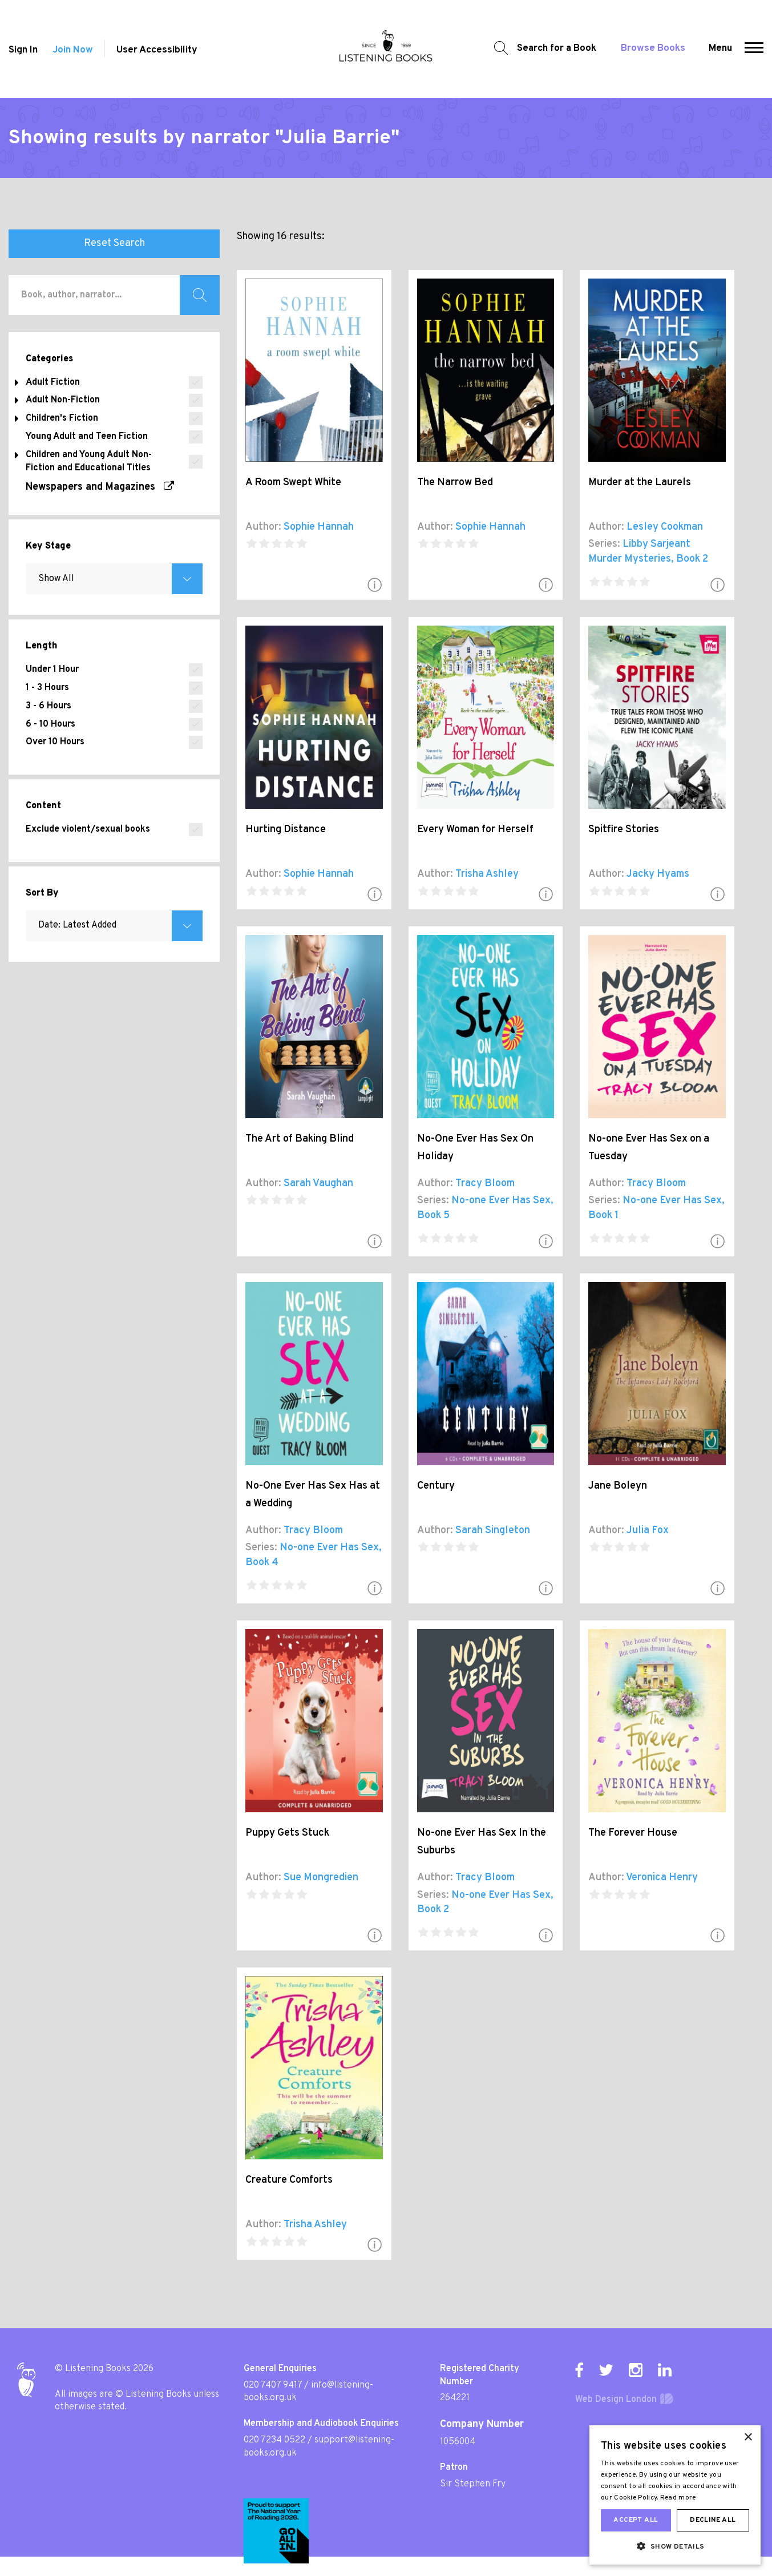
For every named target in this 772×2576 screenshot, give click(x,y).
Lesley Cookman (665, 527)
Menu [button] (720, 48)
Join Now (72, 50)
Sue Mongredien (321, 1877)
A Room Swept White (293, 482)
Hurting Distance (285, 829)
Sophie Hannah (319, 527)
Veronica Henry (662, 1877)
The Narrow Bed (455, 482)
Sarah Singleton (492, 1530)
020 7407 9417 (273, 2385)
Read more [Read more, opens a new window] (678, 2497)
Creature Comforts (289, 2180)
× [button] (747, 2437)
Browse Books (653, 48)
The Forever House (632, 1833)
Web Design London (616, 2399)
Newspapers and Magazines (100, 487)
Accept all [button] (635, 2520)
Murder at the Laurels (639, 482)
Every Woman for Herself (475, 829)
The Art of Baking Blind (299, 1139)
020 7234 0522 (274, 2440)
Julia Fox (648, 1530)
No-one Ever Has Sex (501, 1200)
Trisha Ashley (487, 874)
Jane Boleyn (617, 1486)
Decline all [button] (712, 2520)
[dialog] (675, 2495)
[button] (754, 49)
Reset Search (114, 243)
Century (436, 1486)
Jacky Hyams (658, 874)
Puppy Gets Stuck (287, 1833)
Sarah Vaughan (318, 1183)
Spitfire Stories (623, 829)
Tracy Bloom (485, 1183)
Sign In (23, 50)
